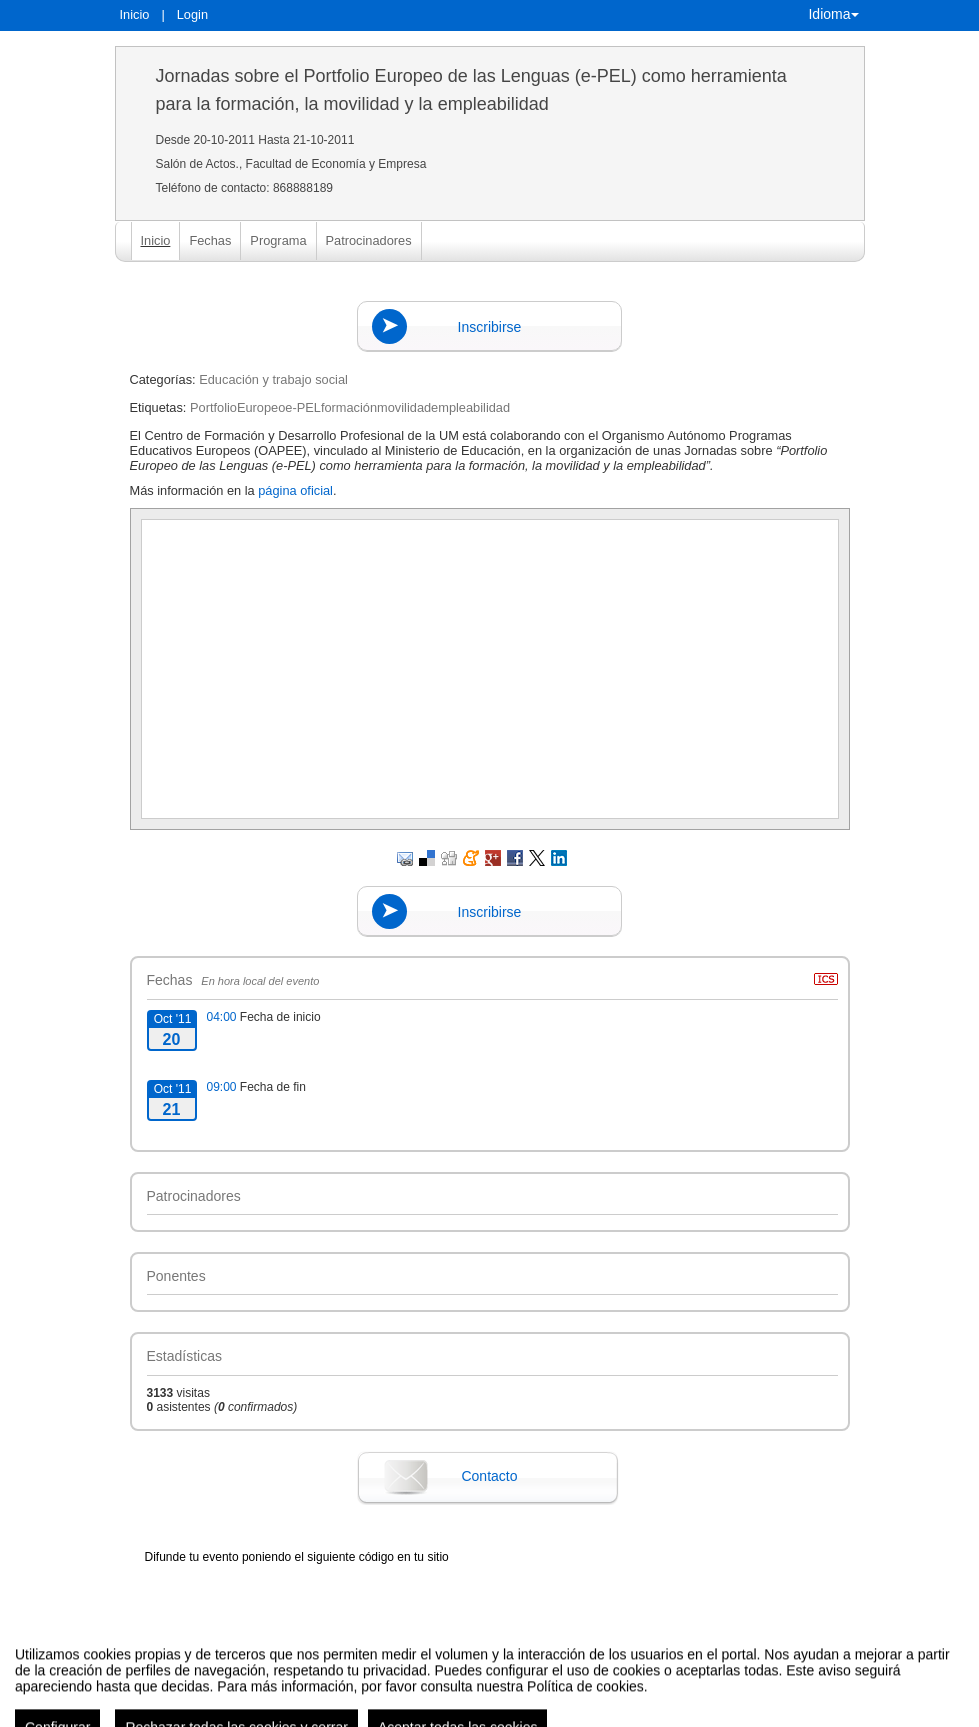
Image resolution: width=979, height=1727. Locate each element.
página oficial (295, 490)
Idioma (833, 14)
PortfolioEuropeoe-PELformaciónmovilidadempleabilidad (350, 407)
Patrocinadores (369, 240)
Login (192, 14)
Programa (278, 240)
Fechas (210, 240)
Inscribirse (490, 327)
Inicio (135, 14)
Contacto (489, 1476)
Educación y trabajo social (273, 379)
